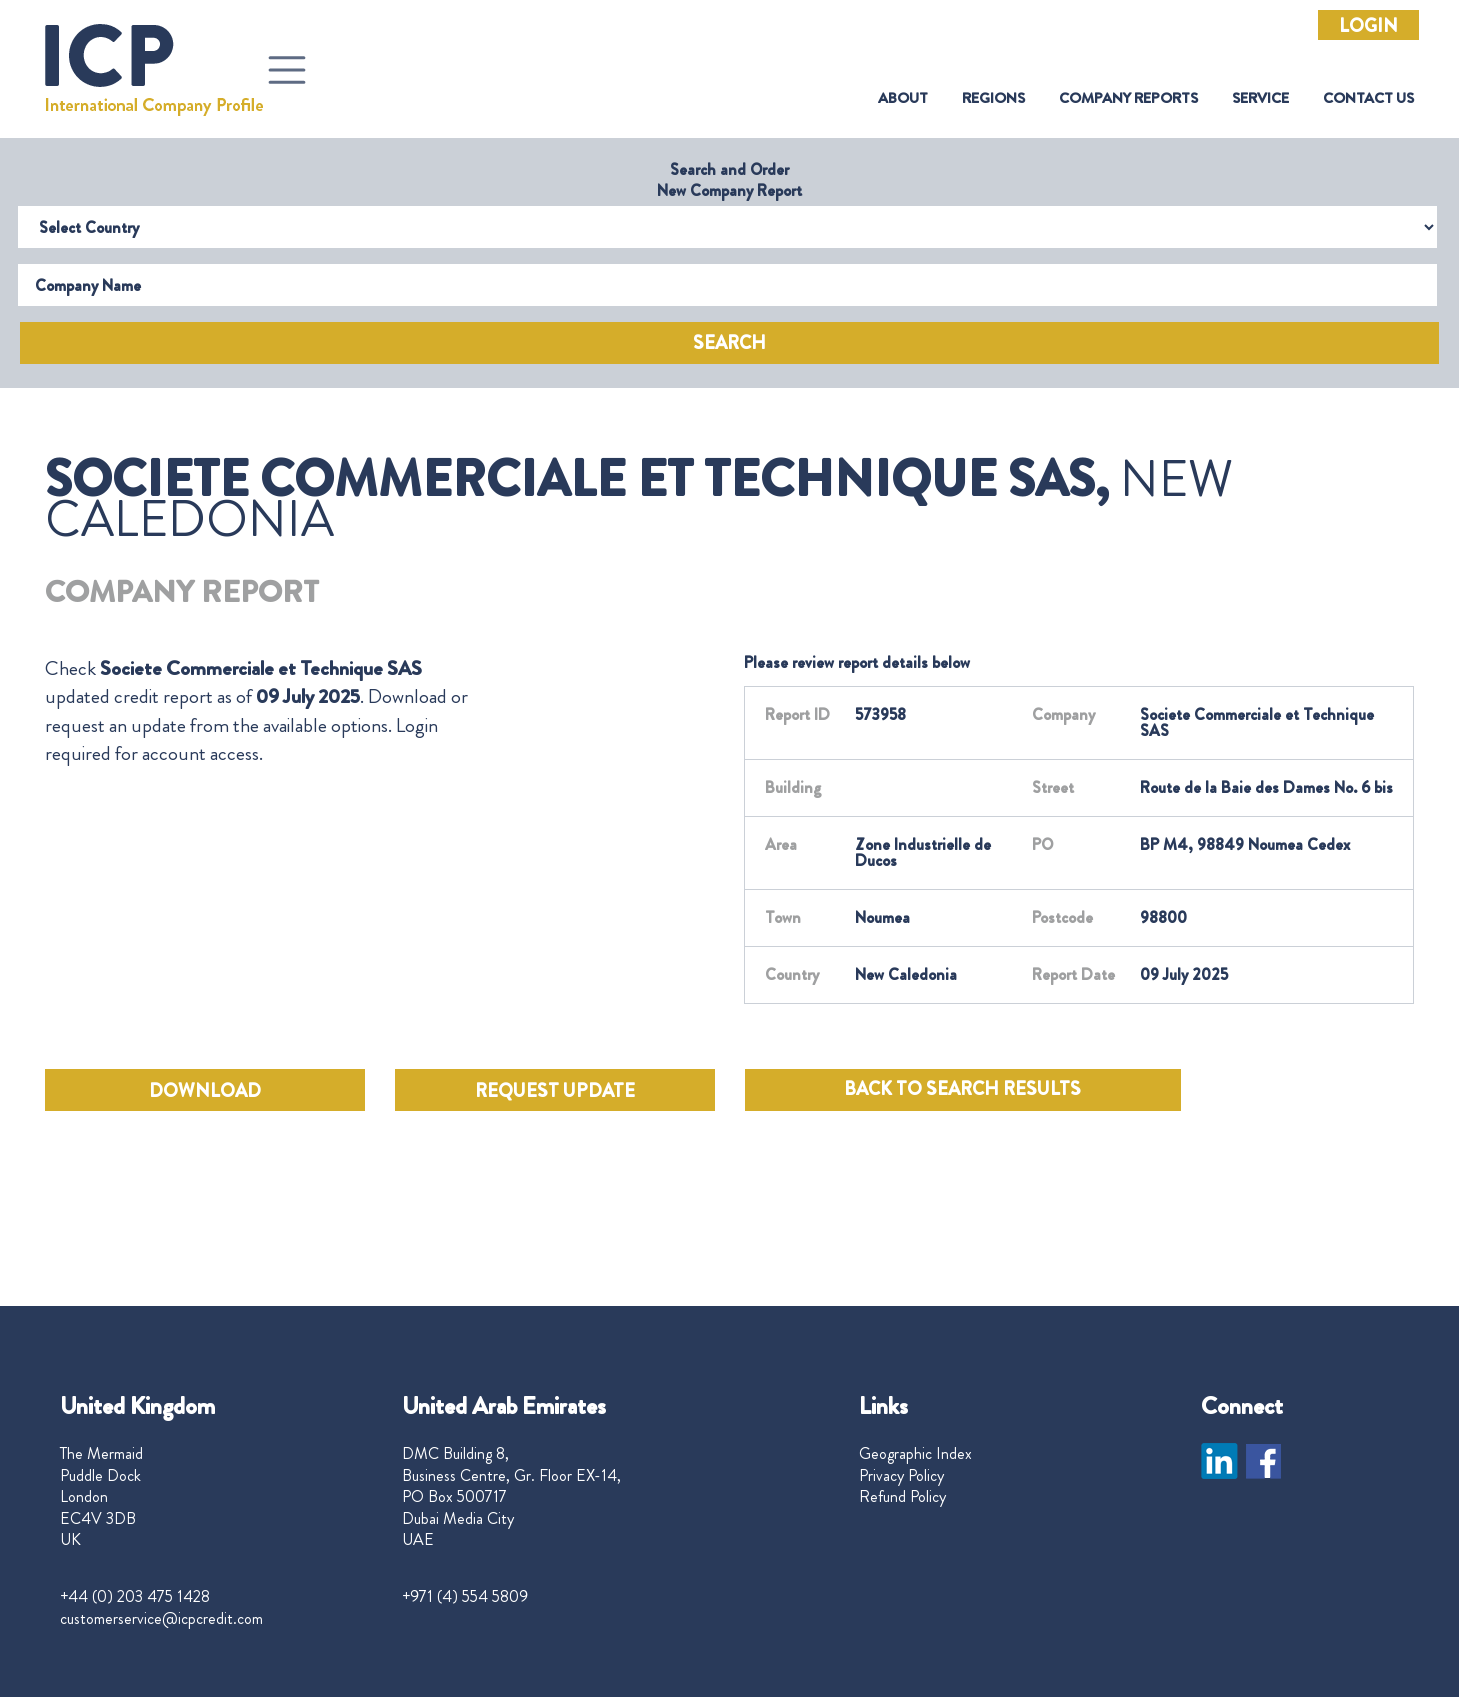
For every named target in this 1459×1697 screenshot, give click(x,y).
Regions (993, 98)
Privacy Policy (901, 1476)
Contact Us (1368, 98)
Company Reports (1128, 98)
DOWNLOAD (205, 1091)
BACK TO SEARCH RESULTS (962, 1089)
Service (1260, 98)
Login (1368, 26)
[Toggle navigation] (287, 70)
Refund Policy (902, 1497)
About (903, 98)
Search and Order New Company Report (729, 180)
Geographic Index (915, 1454)
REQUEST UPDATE (555, 1091)
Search (729, 343)
